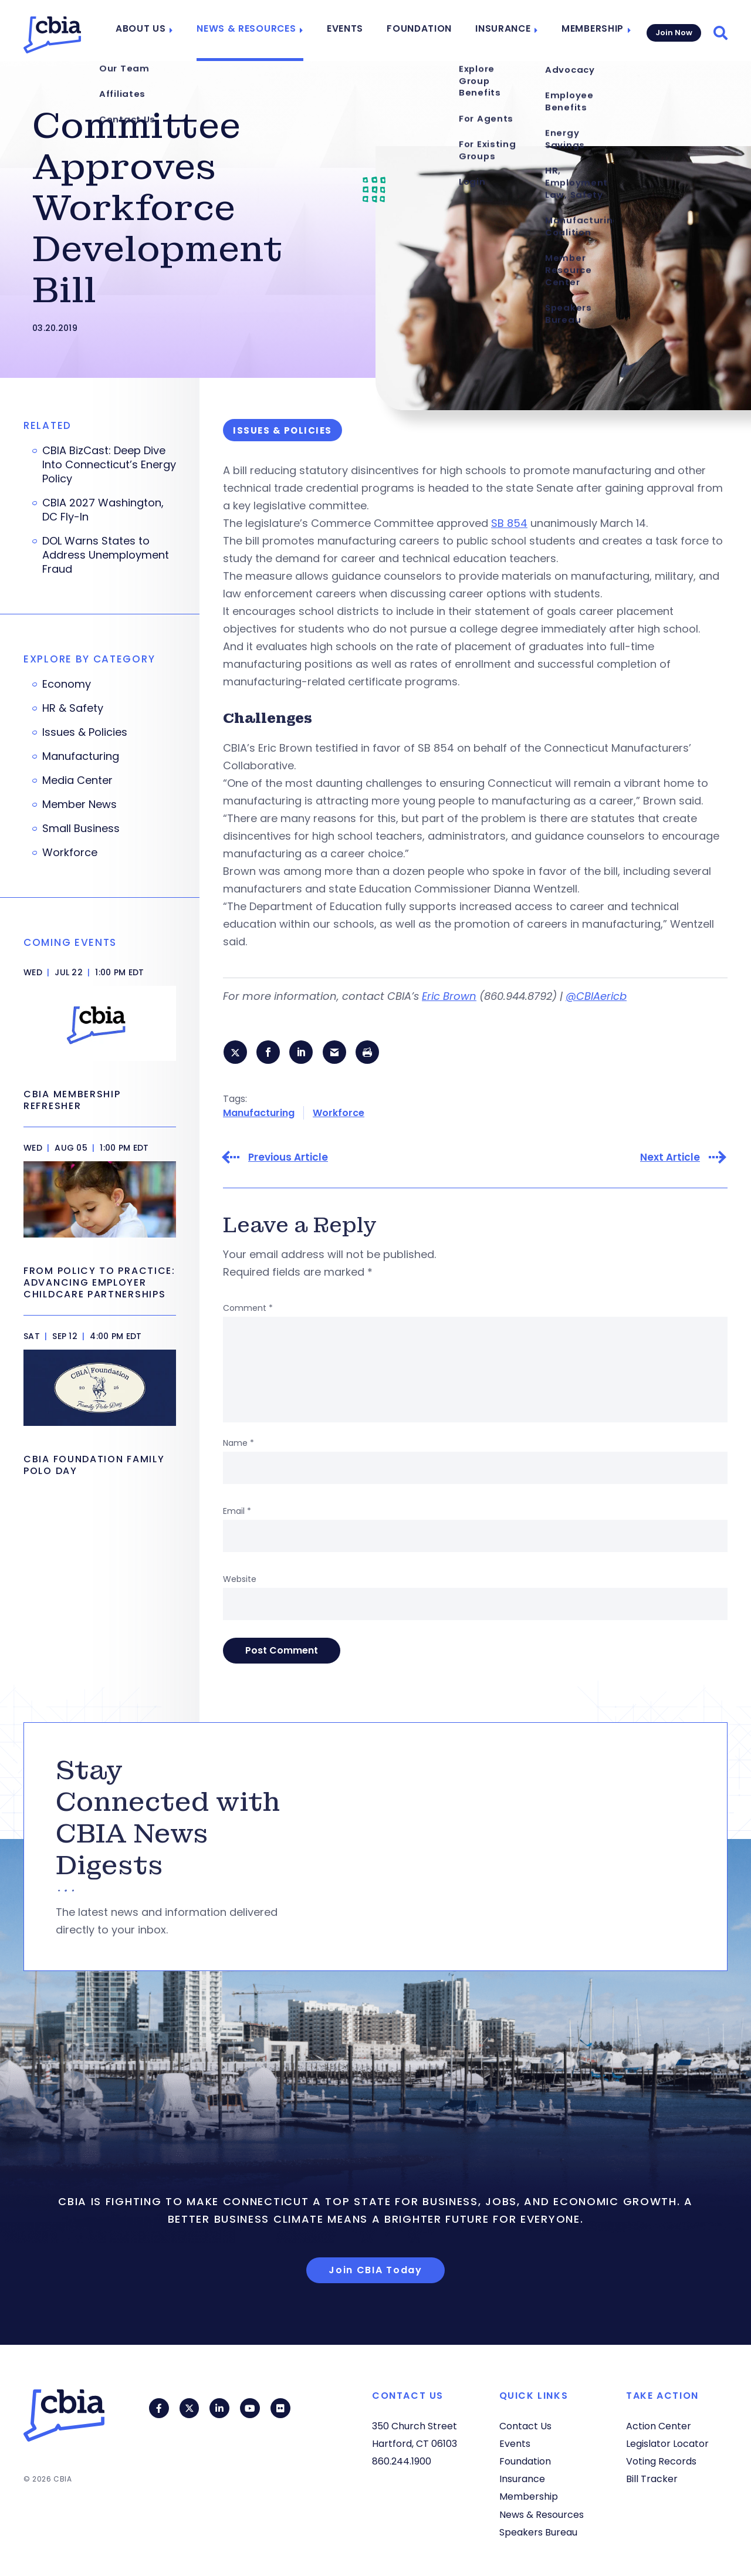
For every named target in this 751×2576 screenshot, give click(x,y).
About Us (159, 30)
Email (237, 1511)
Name (238, 1443)
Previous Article (288, 1158)
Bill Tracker (652, 2479)
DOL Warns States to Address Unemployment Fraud (105, 555)
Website (239, 1580)
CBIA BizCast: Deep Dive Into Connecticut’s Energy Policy (109, 465)
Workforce (338, 1113)
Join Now (672, 30)
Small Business (81, 829)
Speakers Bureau (538, 2532)
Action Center (658, 2426)
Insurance (501, 30)
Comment (248, 1308)
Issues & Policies (84, 732)
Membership (588, 30)
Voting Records (661, 2461)
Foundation (423, 30)
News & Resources (258, 30)
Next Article (670, 1158)
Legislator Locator (667, 2443)
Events (352, 30)
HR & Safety (72, 708)
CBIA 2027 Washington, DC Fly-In (103, 510)
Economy (66, 684)
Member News (79, 804)
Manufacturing (259, 1113)
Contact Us (525, 2426)
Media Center (77, 780)
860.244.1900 (401, 2461)
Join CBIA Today (375, 2270)
